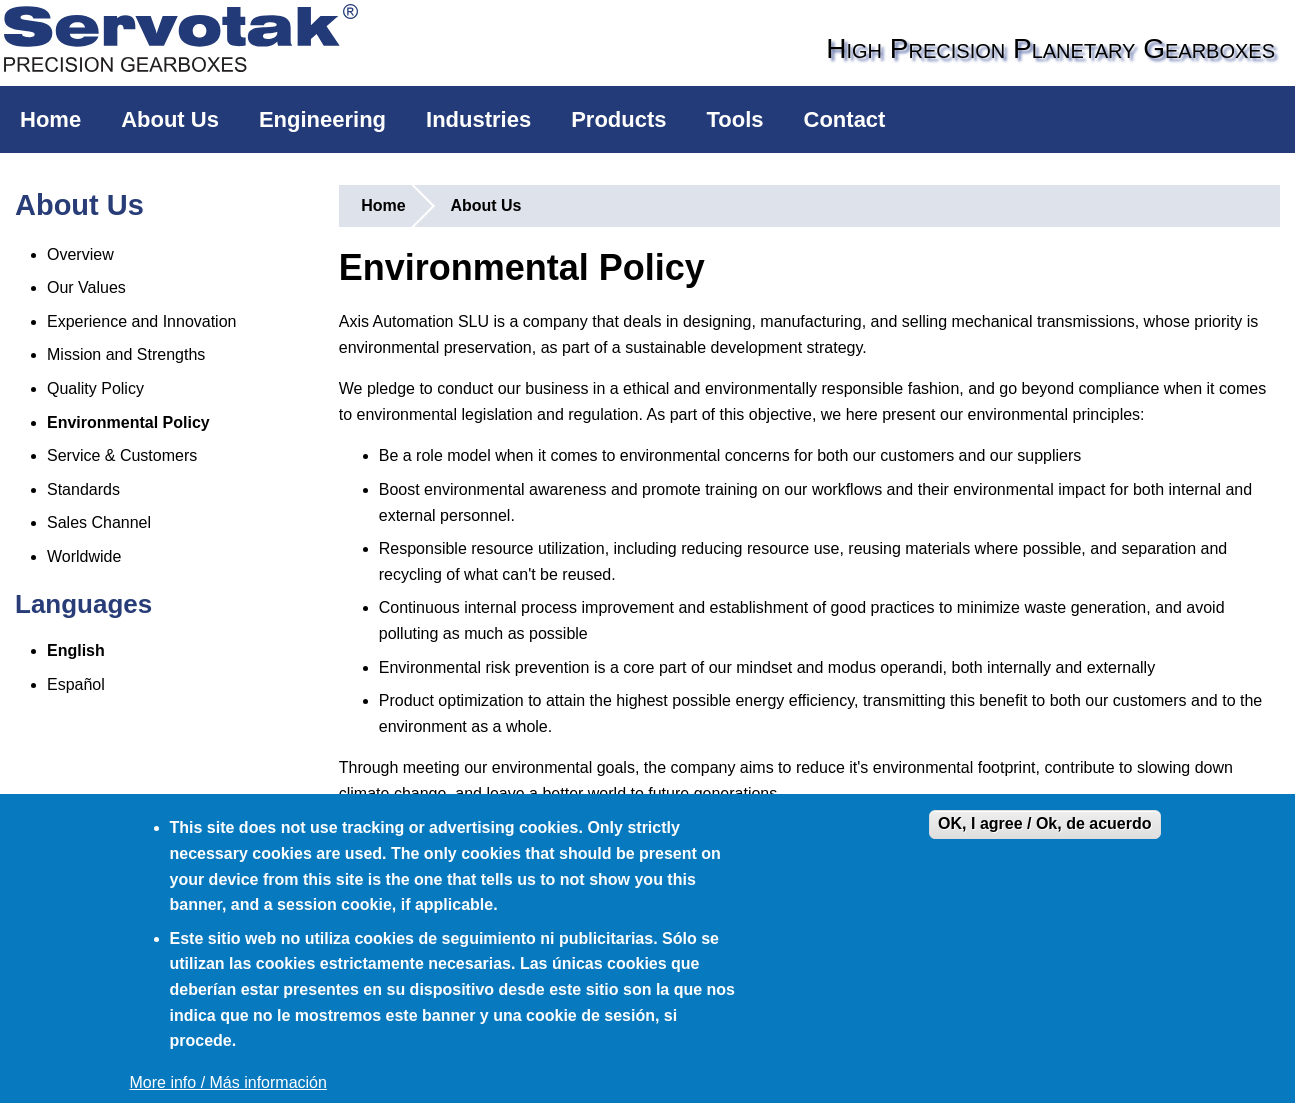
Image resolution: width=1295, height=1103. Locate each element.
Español (76, 684)
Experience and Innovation (141, 321)
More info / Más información (228, 1082)
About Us (170, 119)
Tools (735, 119)
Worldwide (84, 556)
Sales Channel (99, 522)
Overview (80, 254)
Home (50, 119)
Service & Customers (122, 455)
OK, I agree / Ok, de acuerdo (1044, 823)
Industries (478, 119)
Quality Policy (95, 388)
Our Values (86, 287)
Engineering (322, 119)
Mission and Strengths (126, 354)
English (76, 650)
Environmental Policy (128, 422)
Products (618, 119)
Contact (845, 119)
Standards (83, 489)
